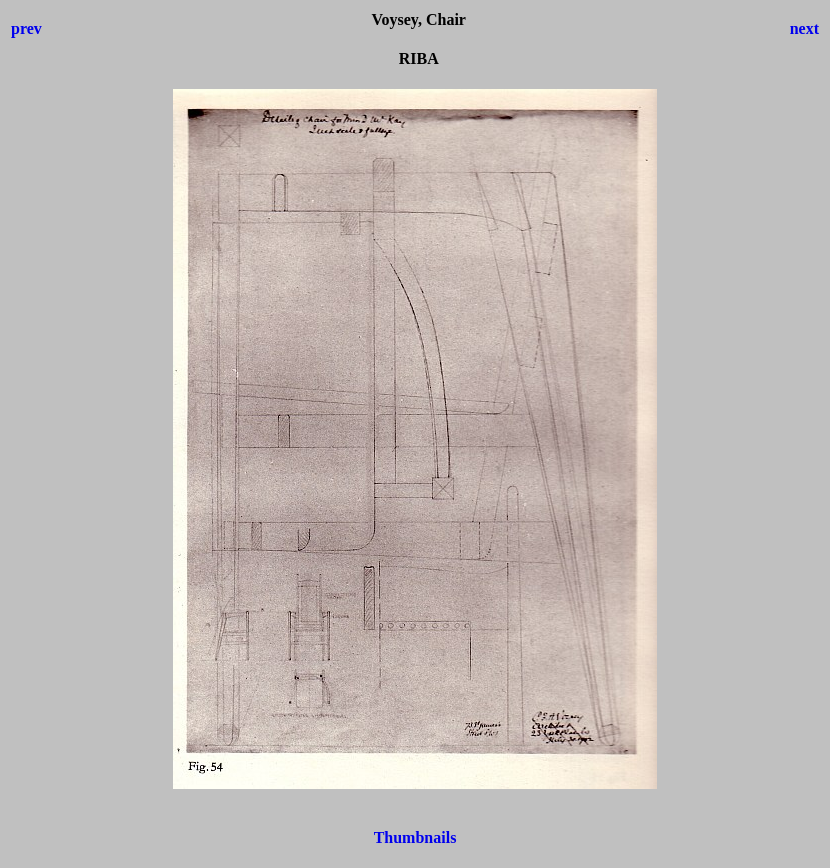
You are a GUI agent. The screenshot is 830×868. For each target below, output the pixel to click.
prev (26, 28)
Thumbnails (415, 837)
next (804, 28)
